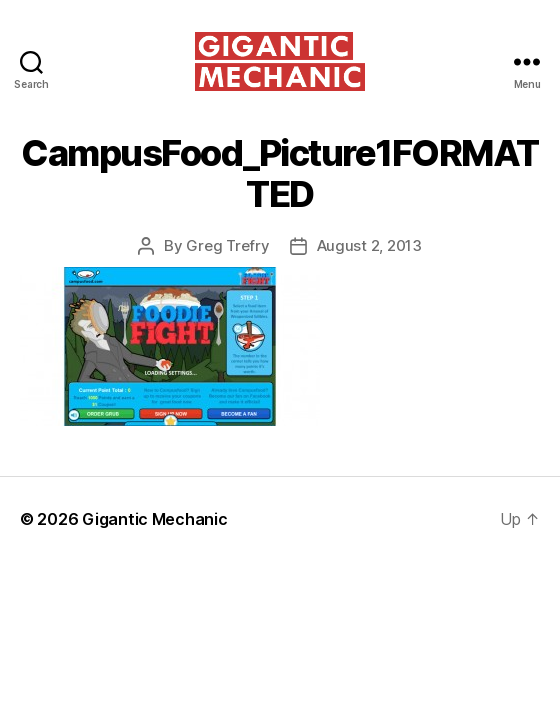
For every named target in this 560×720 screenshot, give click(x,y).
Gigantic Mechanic (154, 519)
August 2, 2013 (369, 245)
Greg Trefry (227, 245)
